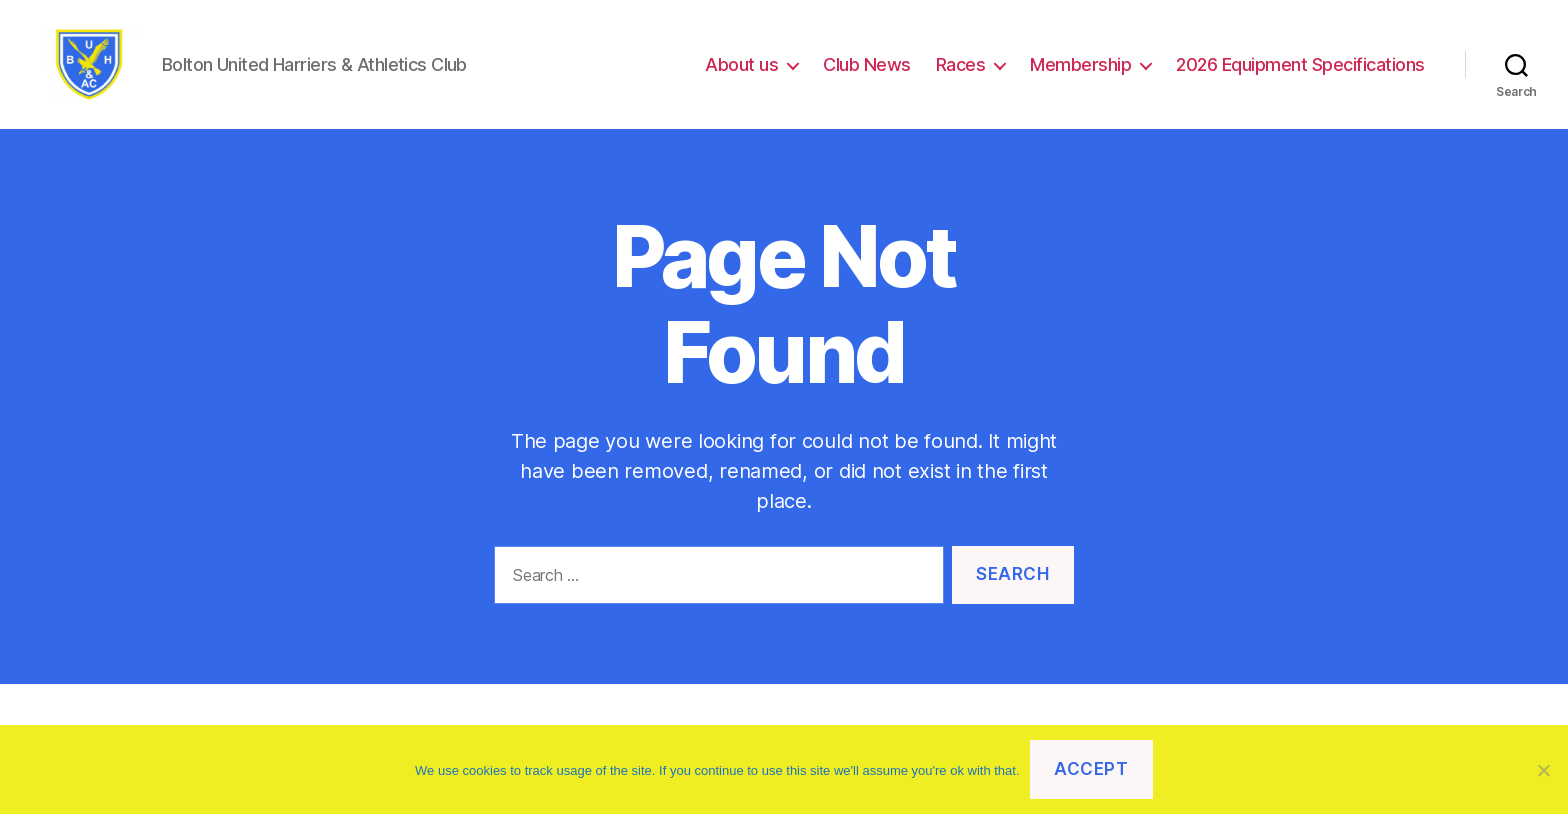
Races (961, 72)
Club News (867, 72)
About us (741, 72)
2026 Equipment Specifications (1300, 72)
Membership (1080, 72)
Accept (1091, 769)
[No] (1543, 770)
